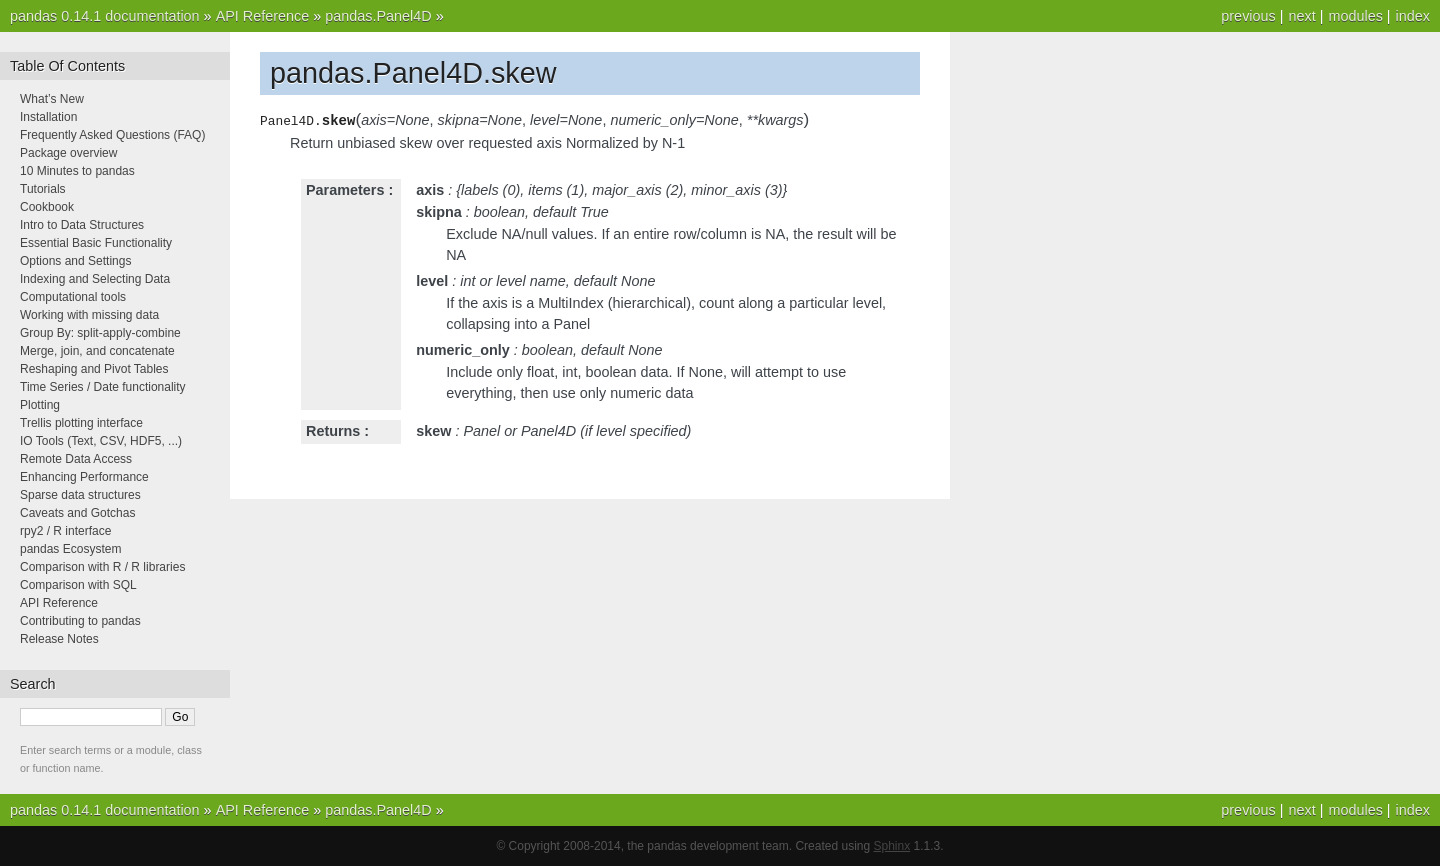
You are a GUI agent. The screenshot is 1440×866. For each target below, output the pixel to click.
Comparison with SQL (78, 585)
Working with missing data (89, 315)
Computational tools (73, 297)
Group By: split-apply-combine (100, 333)
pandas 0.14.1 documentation (105, 16)
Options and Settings (75, 261)
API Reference (263, 16)
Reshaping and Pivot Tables (94, 369)
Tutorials (43, 189)
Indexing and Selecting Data (95, 279)
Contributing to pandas (80, 621)
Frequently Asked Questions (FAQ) (112, 135)
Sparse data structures (80, 495)
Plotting (40, 405)
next (1301, 16)
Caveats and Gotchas (77, 513)
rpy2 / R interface (65, 531)
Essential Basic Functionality (96, 243)
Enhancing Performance (84, 477)
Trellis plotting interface (81, 423)
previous (1248, 16)
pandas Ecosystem (70, 549)
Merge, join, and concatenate (97, 351)
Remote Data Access (76, 459)
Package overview (68, 153)
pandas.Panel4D (378, 16)
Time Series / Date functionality (103, 387)
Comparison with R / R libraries (102, 567)
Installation (48, 117)
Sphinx (892, 846)
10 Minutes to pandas (77, 171)
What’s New (52, 99)
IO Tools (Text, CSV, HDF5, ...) (101, 441)
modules (1355, 16)
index (1413, 16)
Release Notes (59, 639)
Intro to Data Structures (82, 225)
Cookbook (47, 207)
